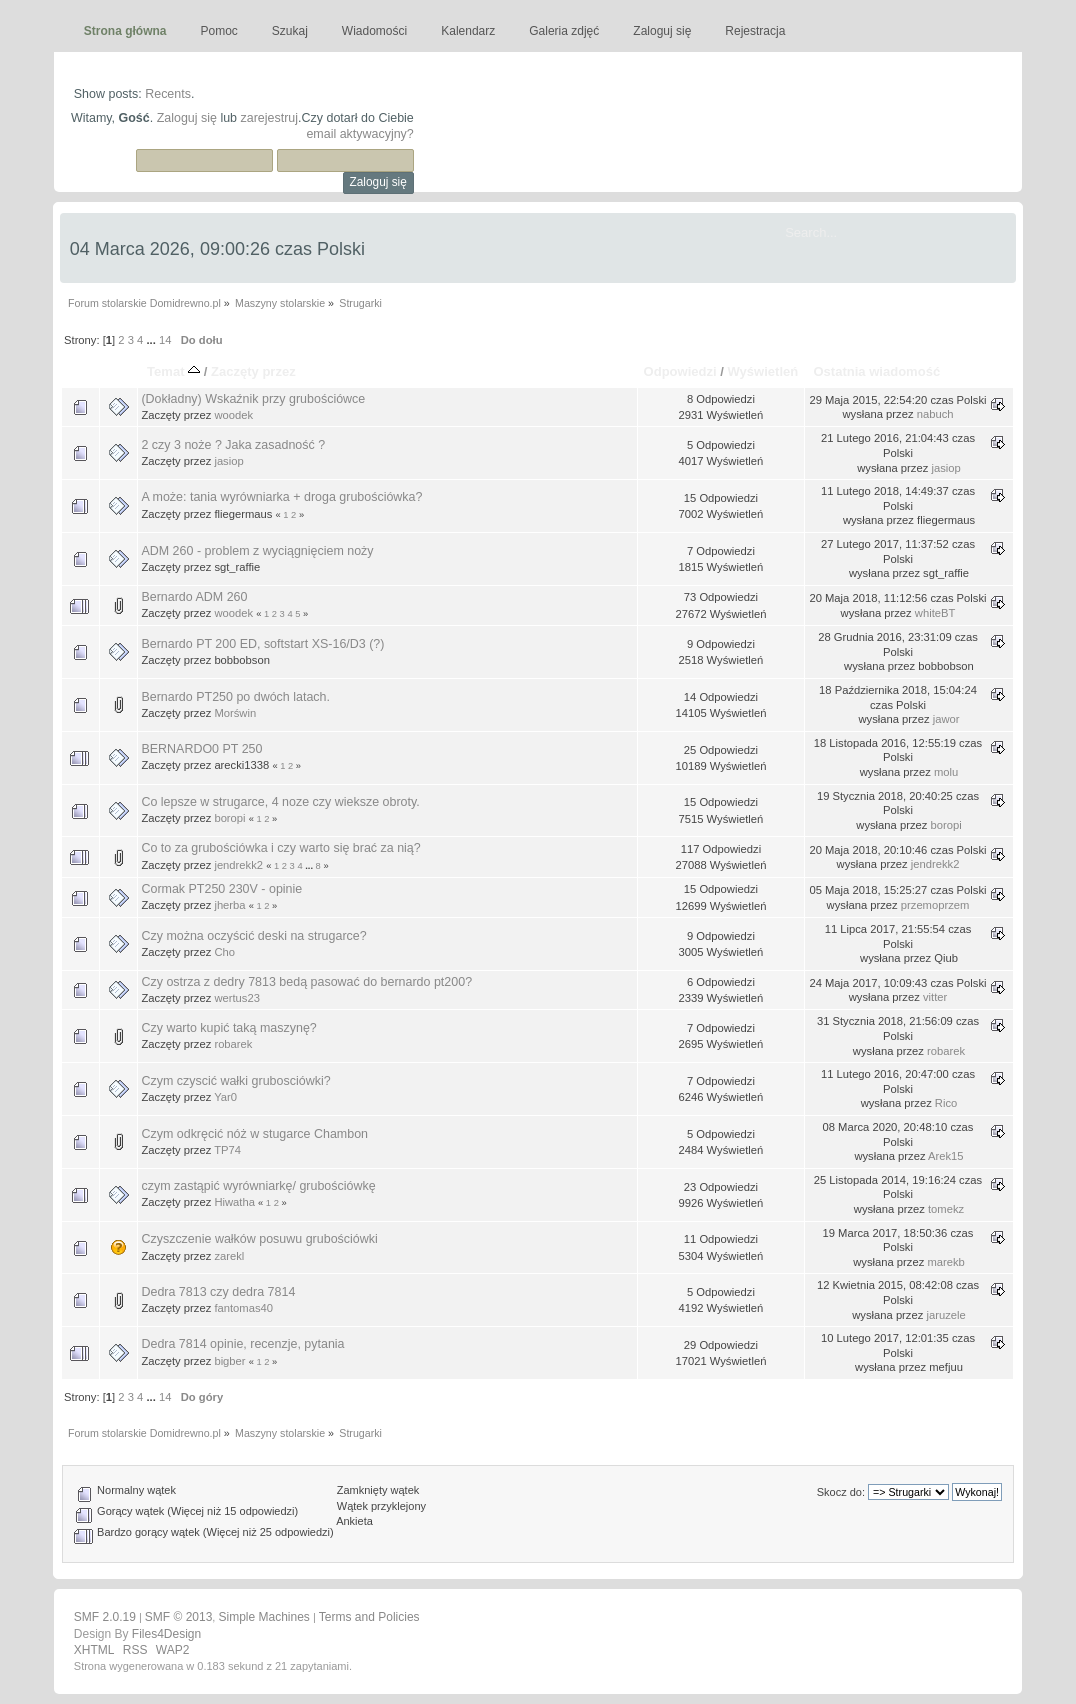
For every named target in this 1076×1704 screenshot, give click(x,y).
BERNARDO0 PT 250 (201, 749)
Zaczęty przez (253, 371)
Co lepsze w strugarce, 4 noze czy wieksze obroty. (280, 802)
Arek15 (946, 1156)
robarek (233, 1044)
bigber (229, 1361)
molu (946, 772)
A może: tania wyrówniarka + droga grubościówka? (281, 497)
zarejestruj (270, 118)
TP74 (227, 1150)
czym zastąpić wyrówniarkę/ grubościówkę (258, 1186)
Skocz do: (841, 1492)
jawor (946, 719)
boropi (229, 818)
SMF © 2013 (179, 1617)
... (152, 340)
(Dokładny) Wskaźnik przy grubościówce (253, 399)
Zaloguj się (187, 118)
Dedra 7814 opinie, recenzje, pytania (242, 1344)
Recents (168, 94)
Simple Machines (263, 1617)
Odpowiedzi (680, 371)
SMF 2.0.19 (105, 1617)
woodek (233, 415)
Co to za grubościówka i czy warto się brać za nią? (280, 848)
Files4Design (166, 1634)
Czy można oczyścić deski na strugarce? (253, 936)
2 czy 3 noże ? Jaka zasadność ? (233, 445)
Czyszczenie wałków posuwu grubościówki (259, 1239)
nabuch (935, 414)
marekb (945, 1262)
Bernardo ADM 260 (194, 597)
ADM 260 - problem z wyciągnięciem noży (257, 551)
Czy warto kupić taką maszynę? (228, 1028)
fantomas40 (243, 1308)
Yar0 (225, 1097)
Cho (224, 952)
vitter (935, 997)
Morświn (235, 713)
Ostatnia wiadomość (876, 371)
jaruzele (945, 1315)
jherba (229, 905)
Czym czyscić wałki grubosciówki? (235, 1081)
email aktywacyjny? (359, 134)
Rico (946, 1103)
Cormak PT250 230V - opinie (221, 889)
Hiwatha (234, 1202)
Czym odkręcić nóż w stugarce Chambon (254, 1134)
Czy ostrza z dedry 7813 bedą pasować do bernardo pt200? (306, 982)
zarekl (229, 1256)
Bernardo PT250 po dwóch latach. (235, 697)
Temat (173, 371)
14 (165, 340)
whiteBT (935, 613)
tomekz (946, 1209)
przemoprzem (935, 905)
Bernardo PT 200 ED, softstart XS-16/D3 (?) (262, 644)
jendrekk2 (238, 865)
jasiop (228, 461)
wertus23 (237, 998)
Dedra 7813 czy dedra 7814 (218, 1292)
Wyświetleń (763, 371)
